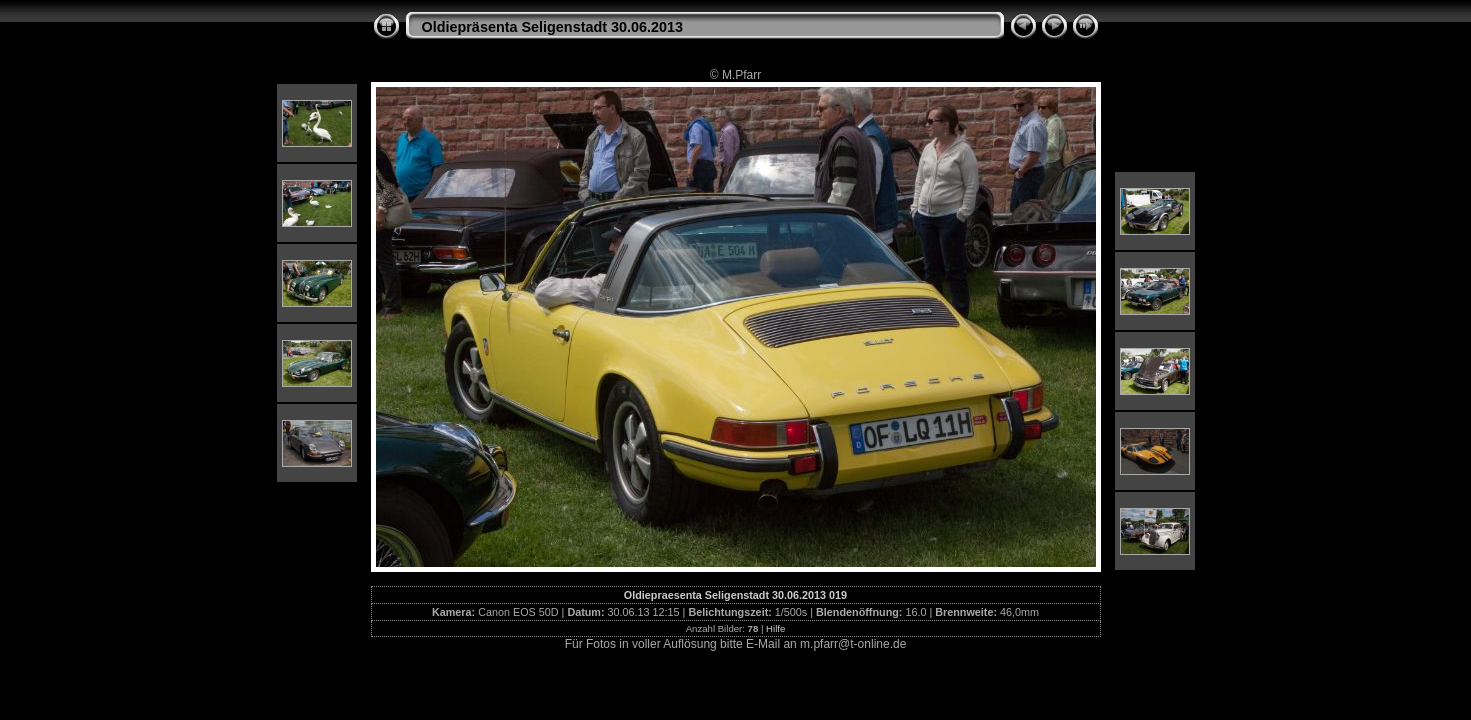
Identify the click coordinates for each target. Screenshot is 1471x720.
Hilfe (775, 628)
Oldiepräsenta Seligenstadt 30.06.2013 (553, 27)
